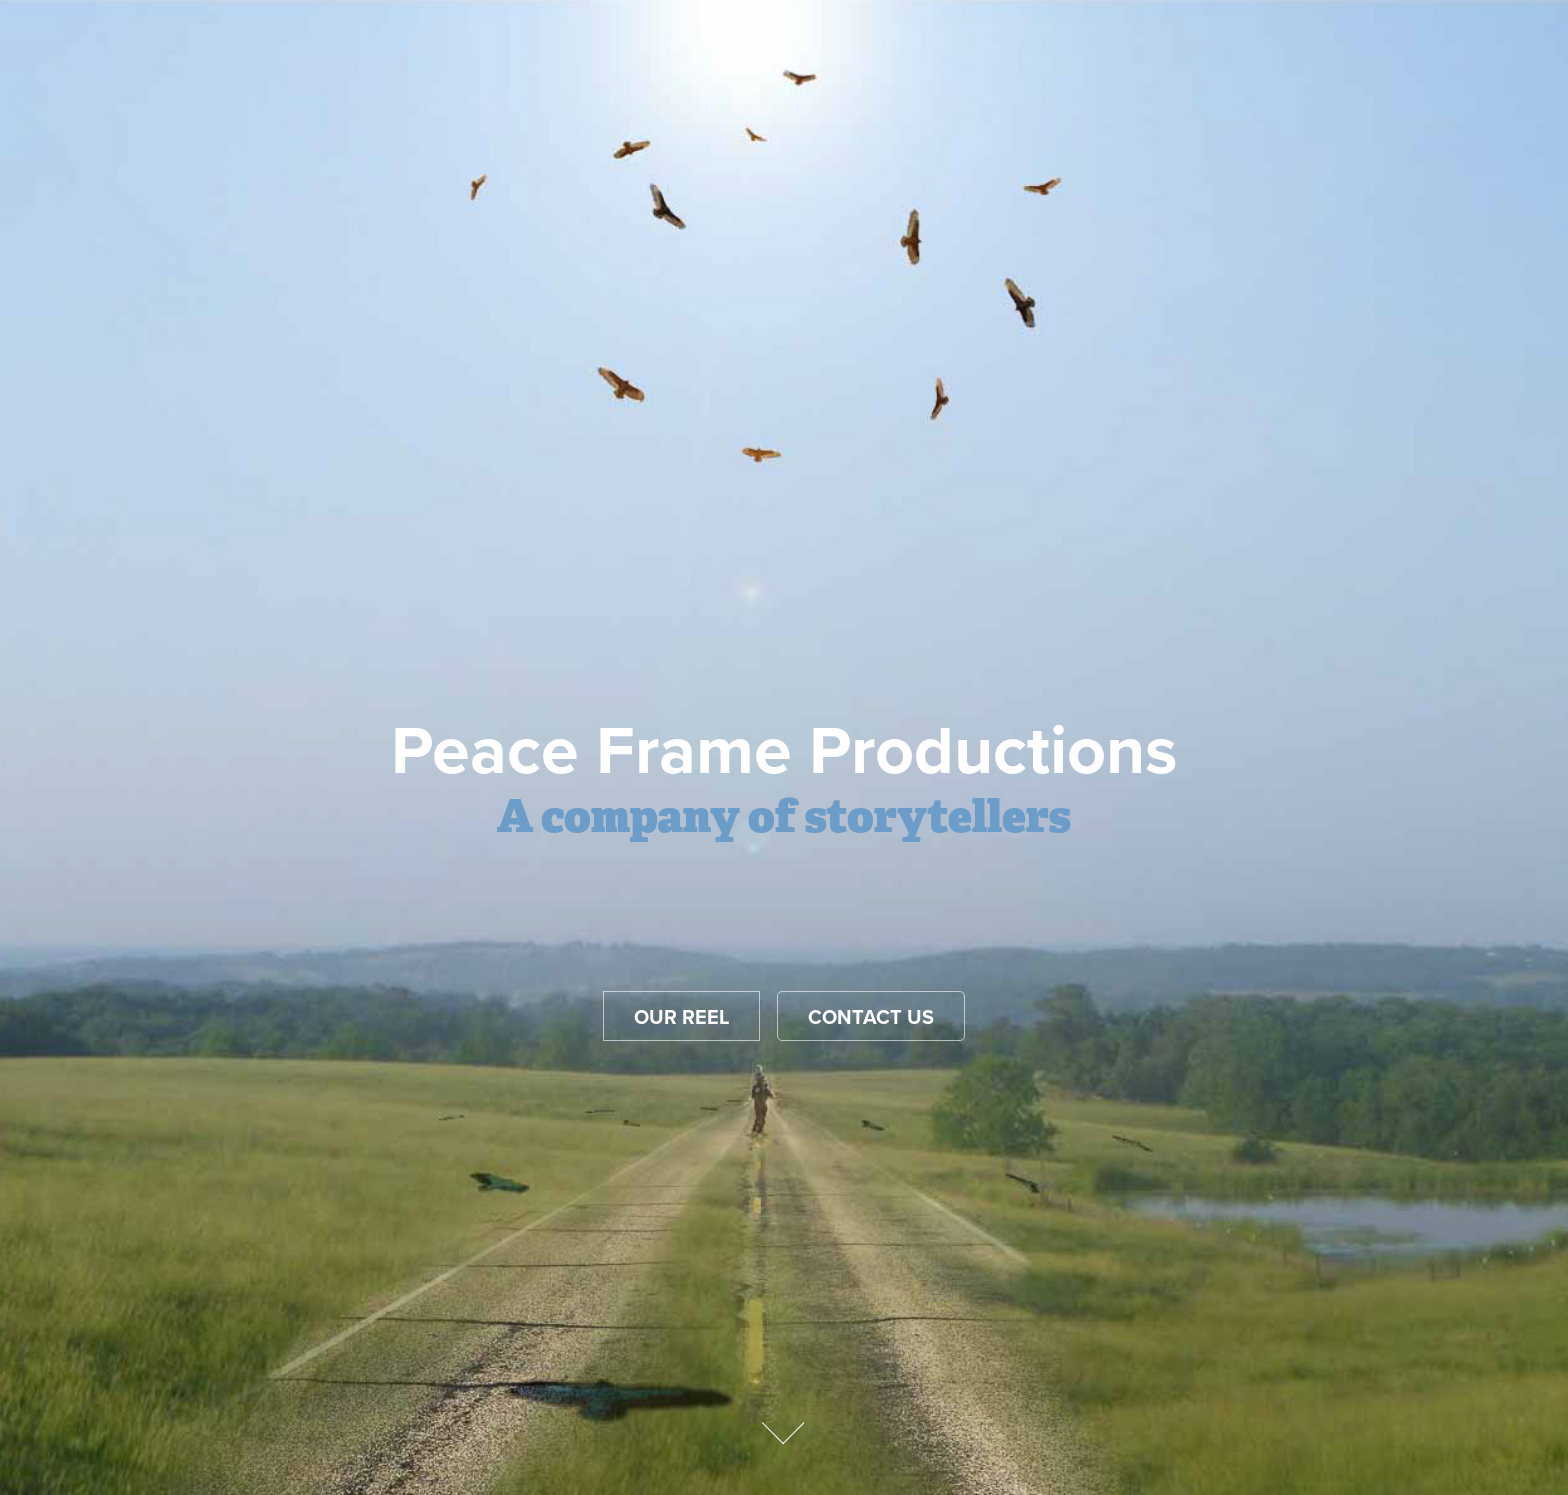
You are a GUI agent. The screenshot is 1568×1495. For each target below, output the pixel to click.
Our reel (681, 1016)
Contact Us (871, 1016)
